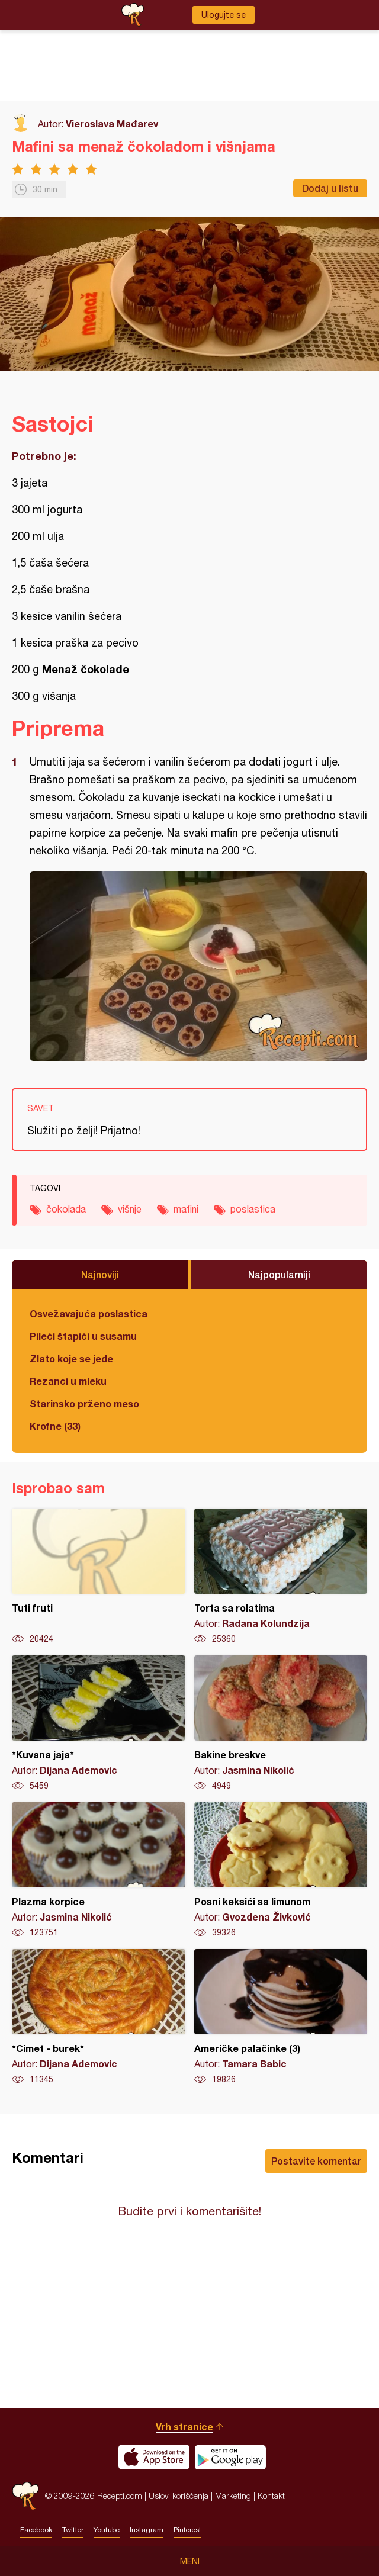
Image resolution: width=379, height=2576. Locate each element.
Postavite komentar (316, 2160)
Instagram (146, 2530)
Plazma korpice (98, 1870)
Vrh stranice (184, 2426)
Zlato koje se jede (71, 1358)
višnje (130, 1209)
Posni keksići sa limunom (281, 1870)
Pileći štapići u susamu (83, 1336)
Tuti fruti (98, 1577)
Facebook (36, 2530)
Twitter (72, 2530)
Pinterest (187, 2530)
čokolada (66, 1209)
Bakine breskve (281, 1723)
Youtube (107, 2530)
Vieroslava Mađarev (112, 123)
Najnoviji (100, 1274)
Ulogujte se (223, 15)
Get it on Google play (230, 2457)
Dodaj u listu (330, 188)
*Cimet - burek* (98, 2017)
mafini (186, 1209)
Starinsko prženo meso (84, 1403)
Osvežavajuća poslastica (88, 1313)
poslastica (252, 1209)
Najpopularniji (279, 1274)
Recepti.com (25, 2495)
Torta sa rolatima (281, 1577)
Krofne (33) (55, 1426)
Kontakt (271, 2496)
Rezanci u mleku (68, 1381)
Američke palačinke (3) (281, 2017)
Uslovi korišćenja (178, 2496)
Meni (190, 2561)
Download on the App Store (154, 2457)
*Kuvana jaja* (98, 1723)
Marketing (233, 2496)
